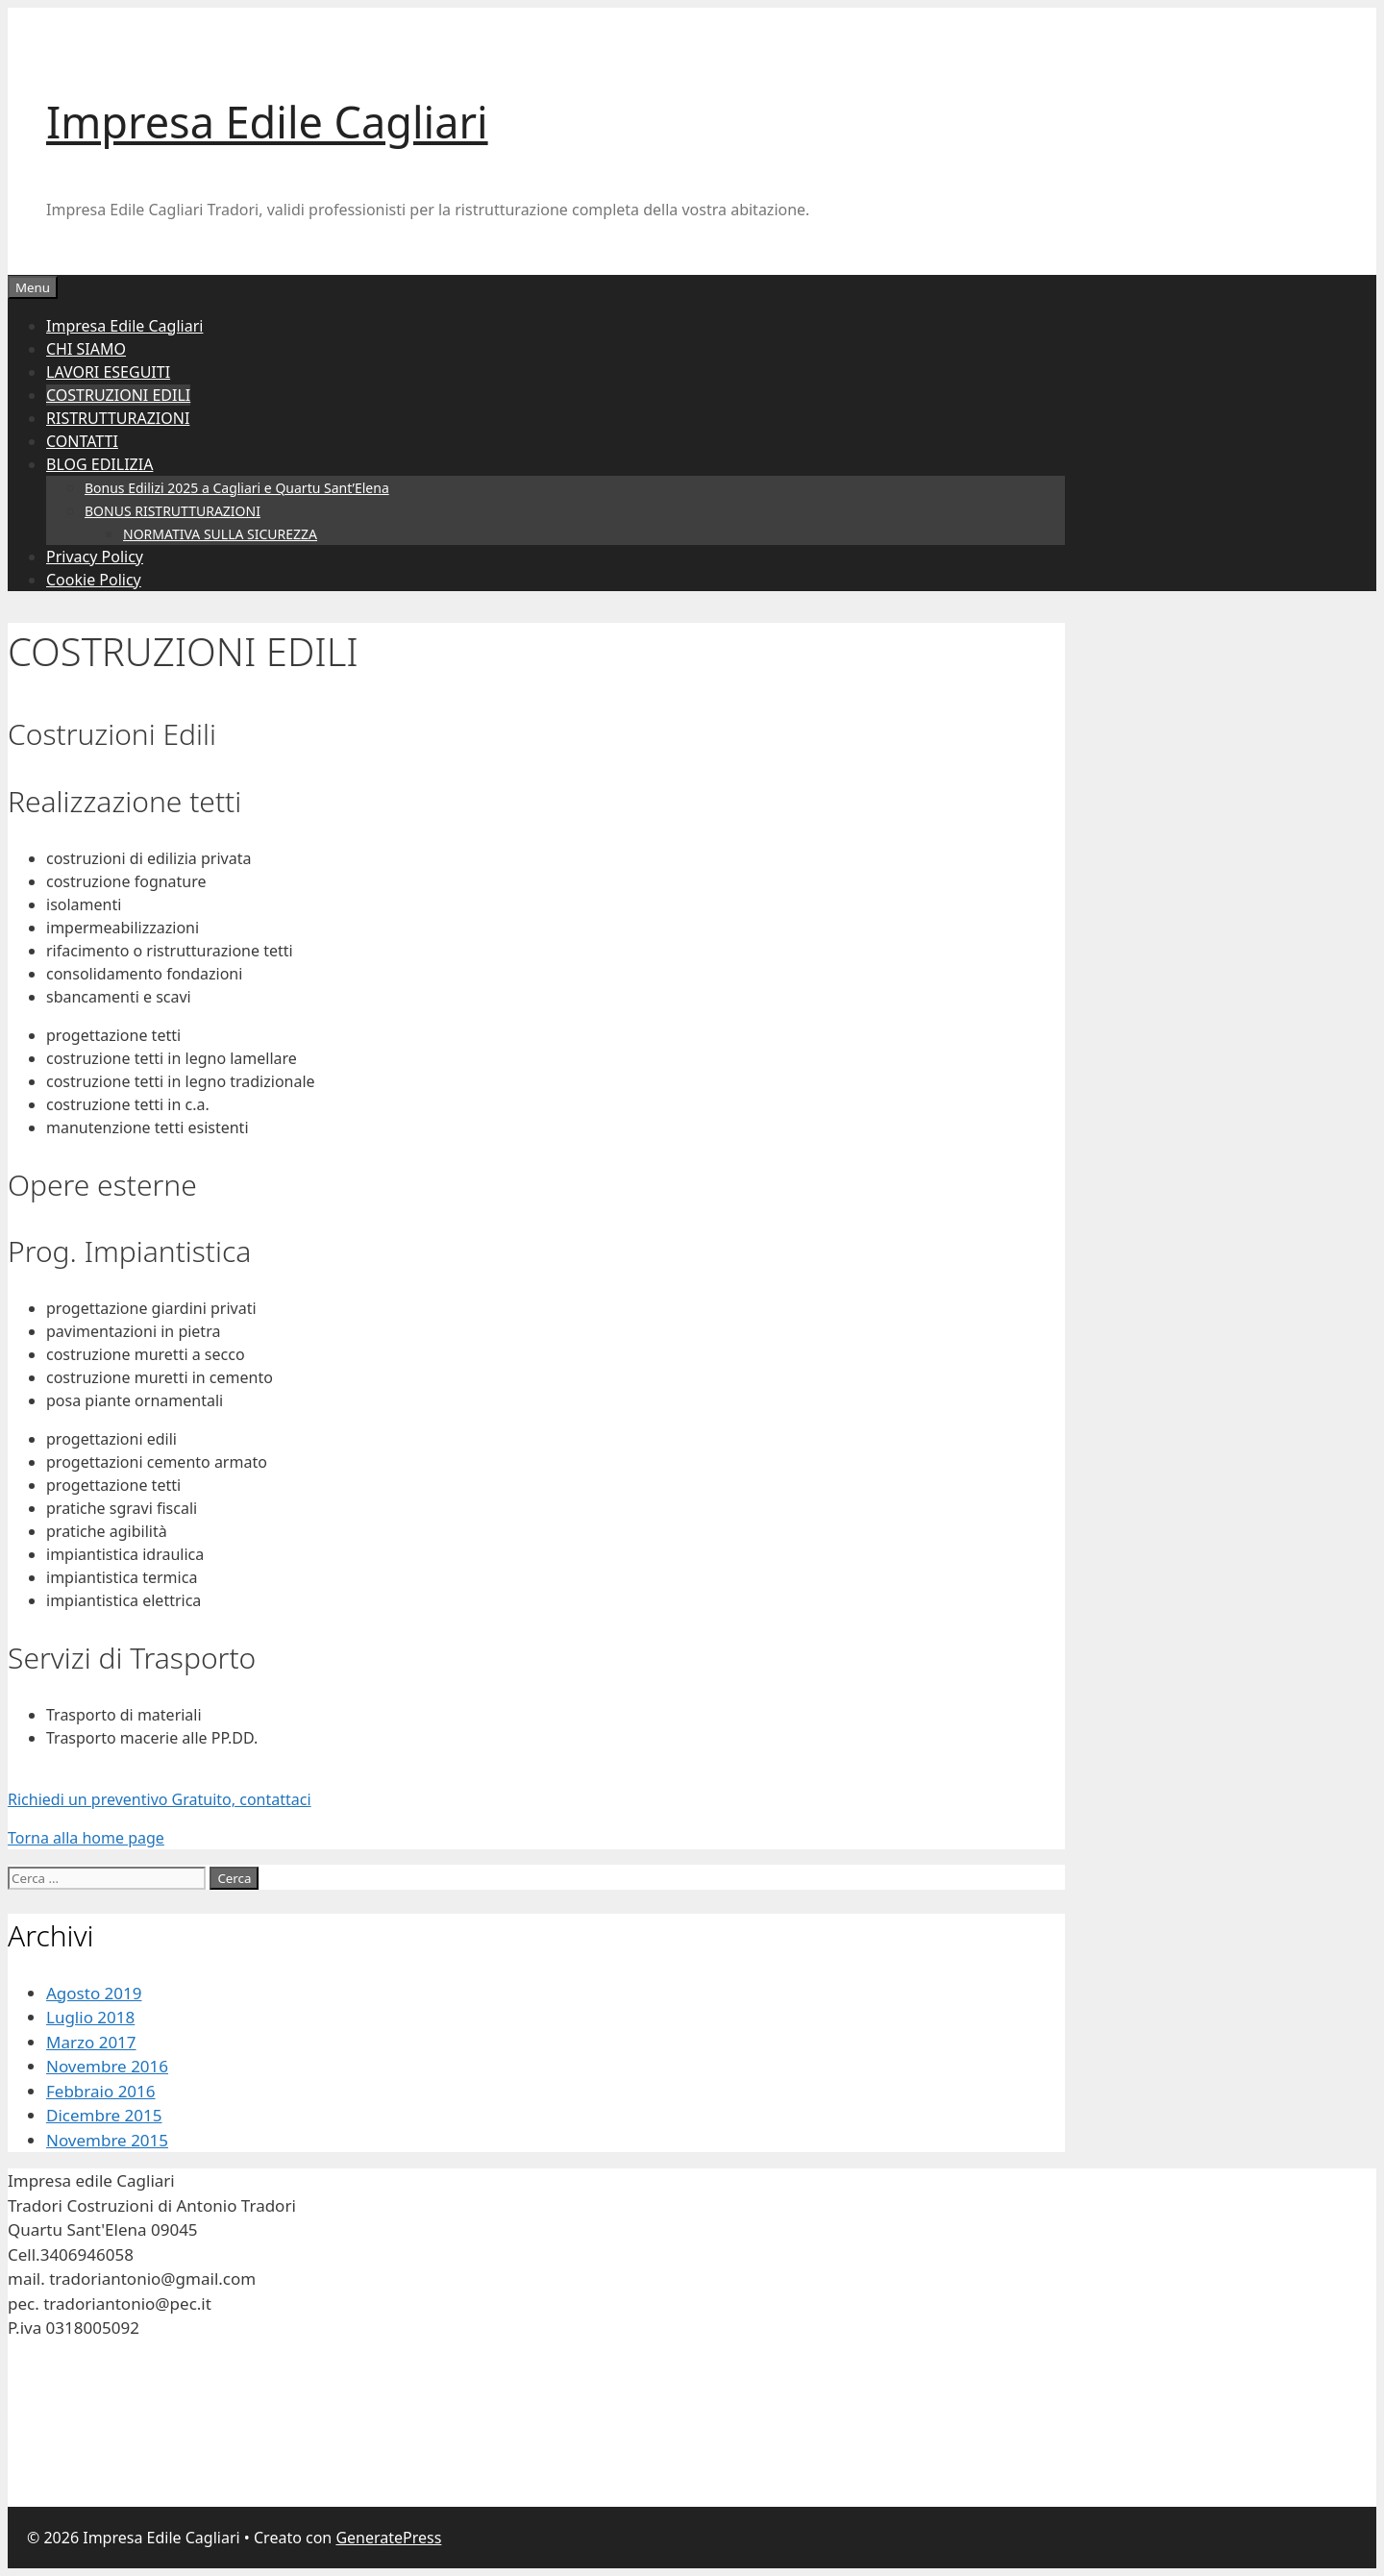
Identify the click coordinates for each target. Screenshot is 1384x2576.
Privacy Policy (94, 556)
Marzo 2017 (91, 2042)
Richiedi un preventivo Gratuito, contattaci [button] (159, 1799)
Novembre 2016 (107, 2066)
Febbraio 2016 (101, 2091)
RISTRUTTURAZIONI (117, 418)
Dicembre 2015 (103, 2115)
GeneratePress (388, 2537)
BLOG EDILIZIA (99, 464)
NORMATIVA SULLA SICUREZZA (220, 534)
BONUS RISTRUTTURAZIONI (172, 511)
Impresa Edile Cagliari (267, 121)
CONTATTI (82, 441)
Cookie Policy (93, 579)
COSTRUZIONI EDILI (118, 395)
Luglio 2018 (90, 2017)
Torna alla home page (86, 1837)
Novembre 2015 (107, 2140)
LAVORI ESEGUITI (108, 372)
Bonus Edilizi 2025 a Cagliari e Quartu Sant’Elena (237, 488)
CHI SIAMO (86, 348)
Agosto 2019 (93, 1993)
